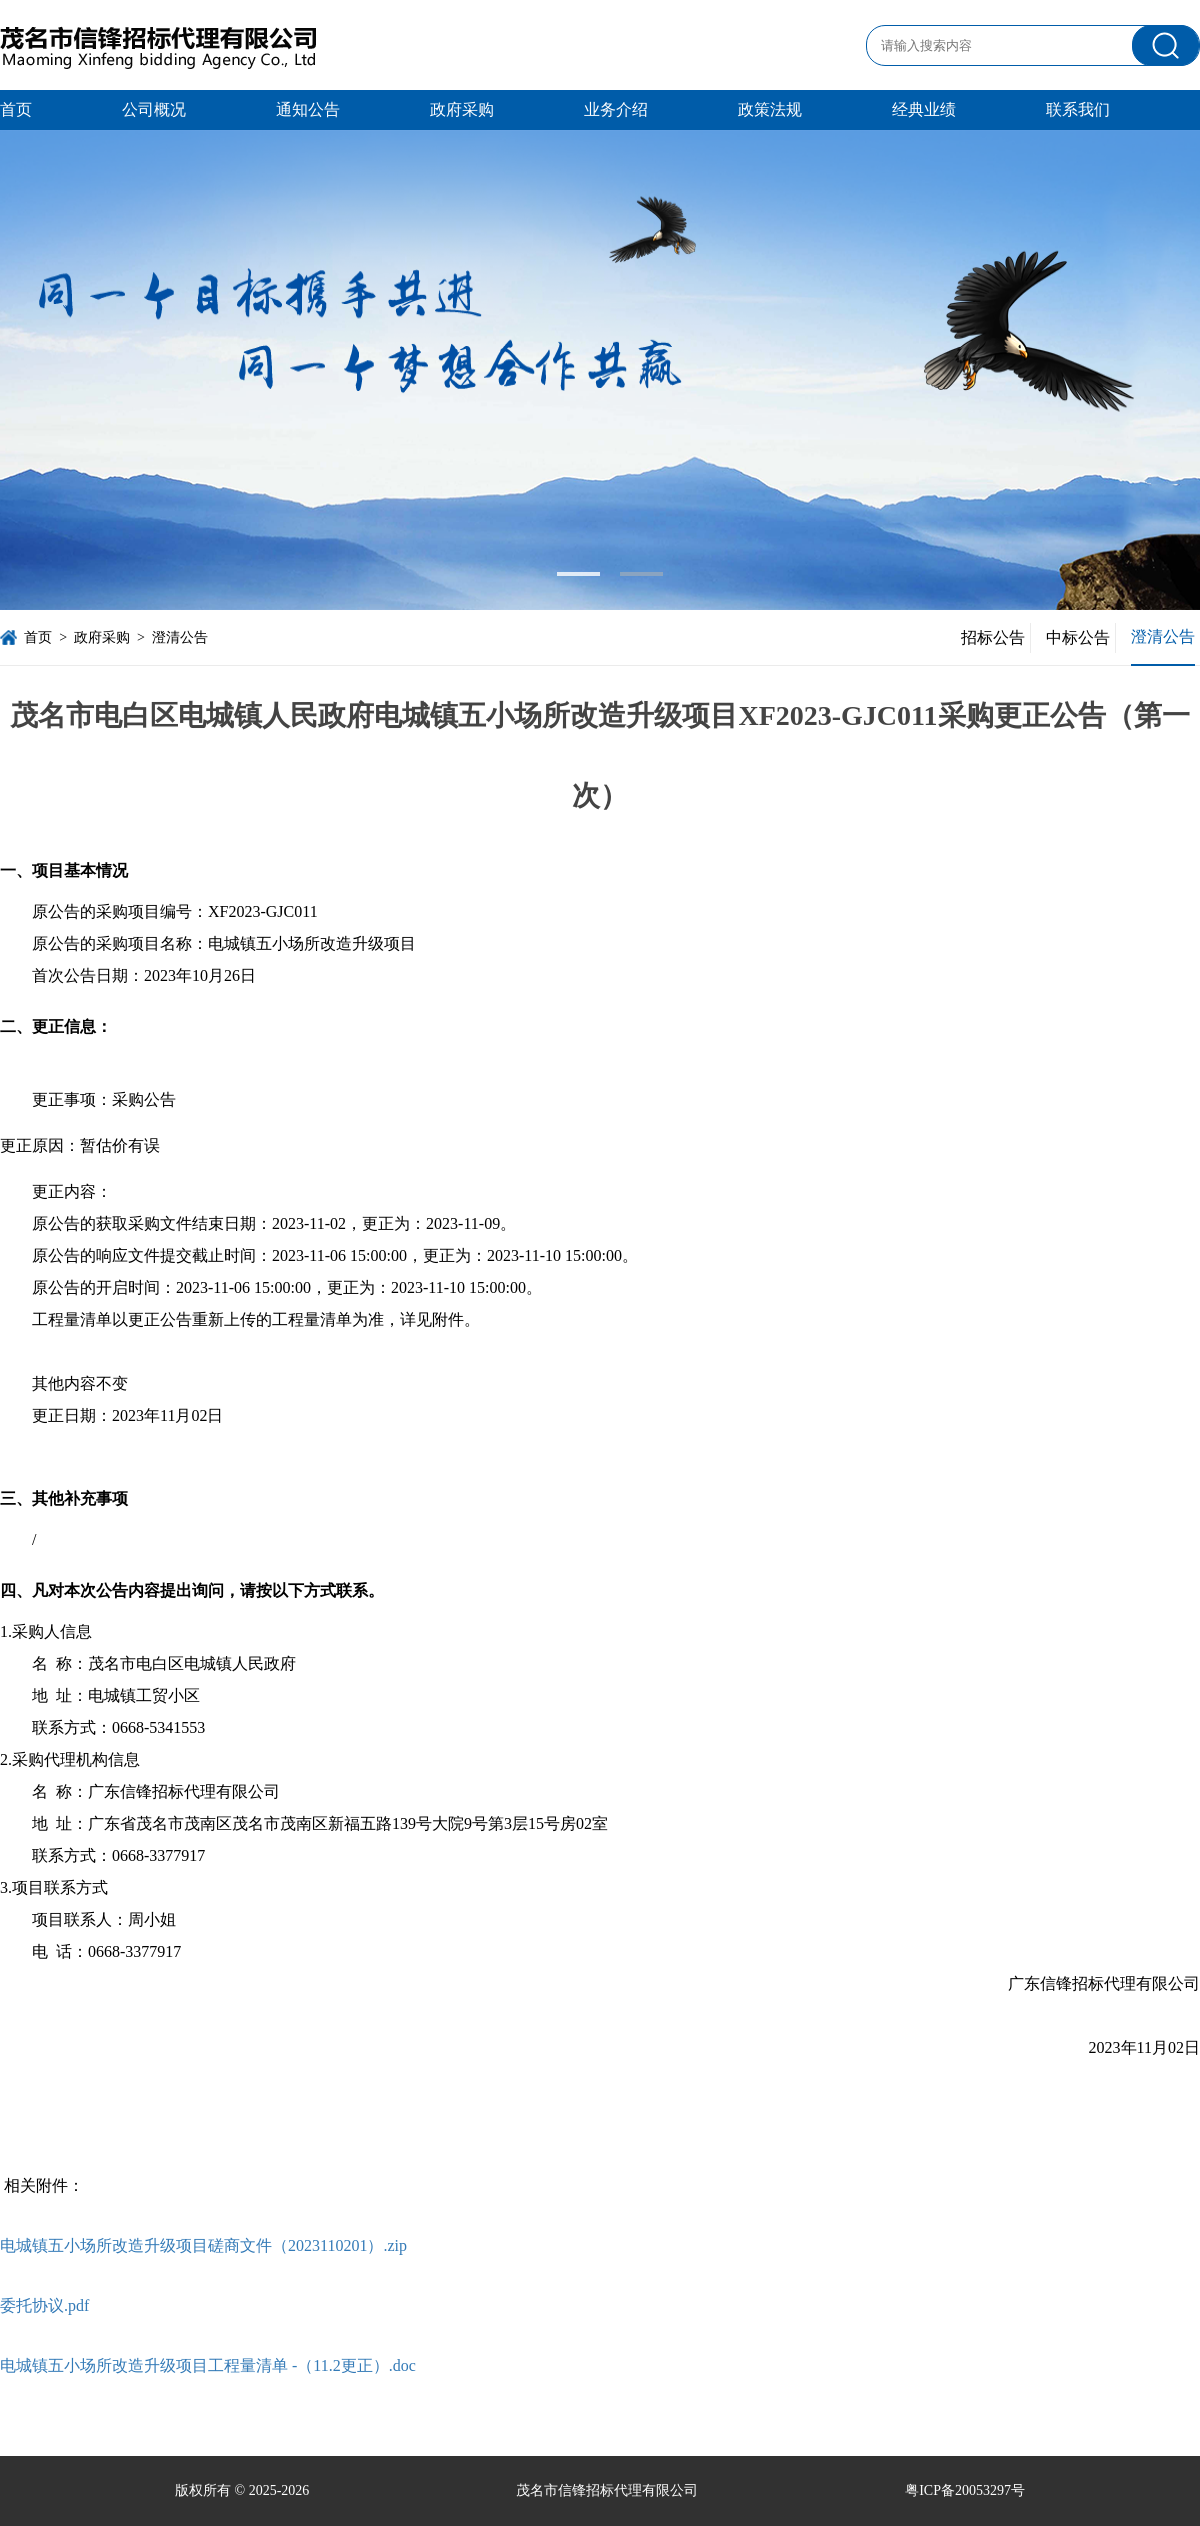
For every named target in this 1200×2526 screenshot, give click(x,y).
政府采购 (462, 109)
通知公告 (308, 109)
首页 (16, 109)
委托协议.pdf (44, 2305)
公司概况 (154, 109)
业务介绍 (616, 109)
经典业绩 (924, 109)
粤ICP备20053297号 (965, 2490)
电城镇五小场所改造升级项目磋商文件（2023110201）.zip (203, 2245)
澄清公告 (180, 637)
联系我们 (1078, 109)
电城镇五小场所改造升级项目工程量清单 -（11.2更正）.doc (208, 2365)
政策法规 (770, 109)
